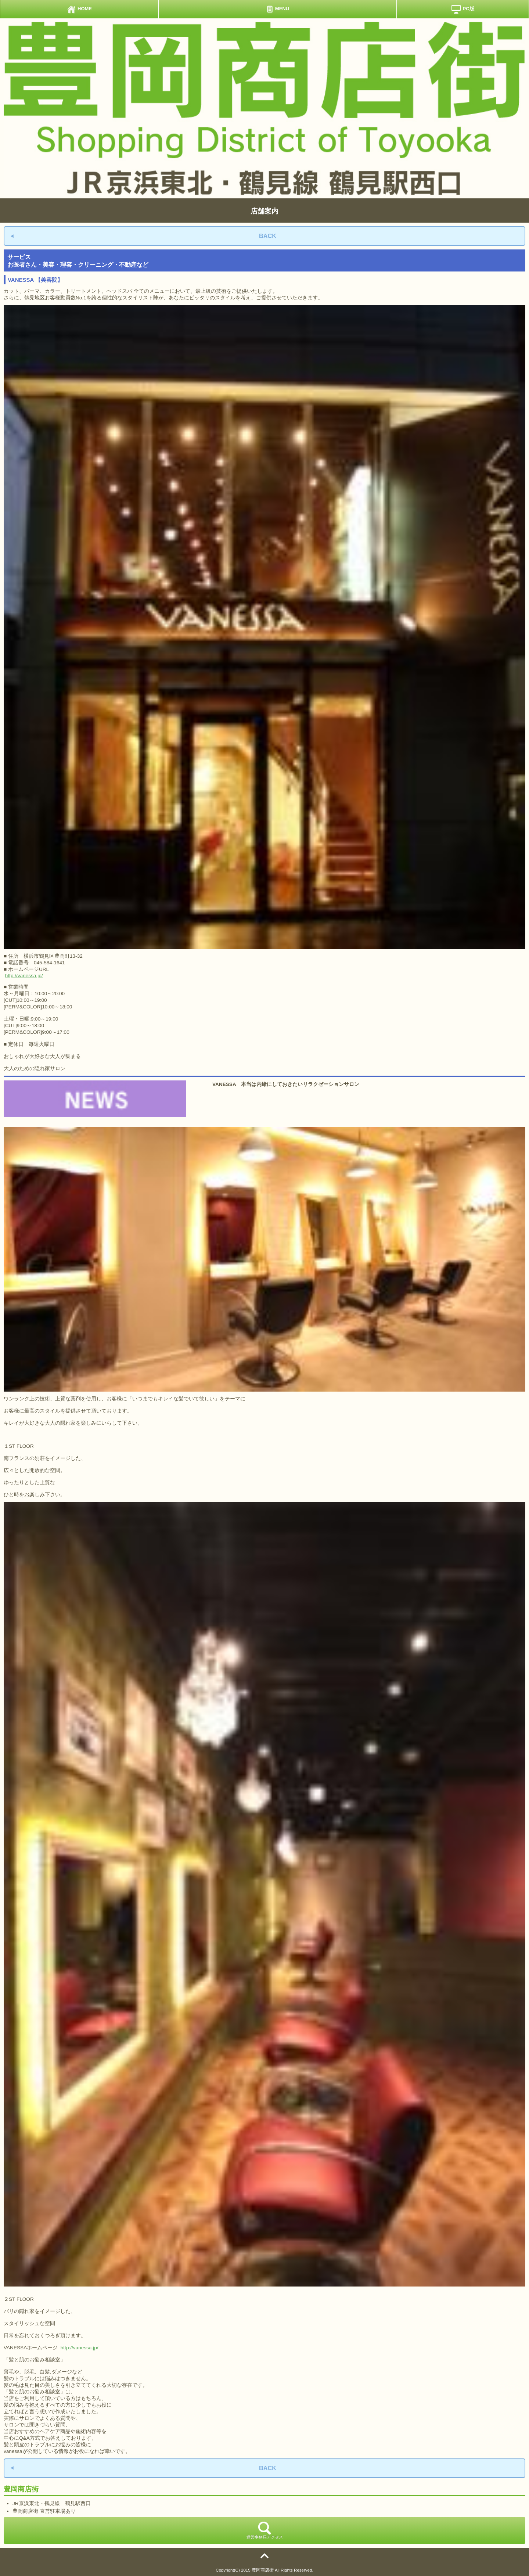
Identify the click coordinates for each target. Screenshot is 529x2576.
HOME (79, 9)
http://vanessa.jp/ (24, 975)
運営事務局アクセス (264, 2530)
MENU (277, 9)
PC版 (462, 9)
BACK (267, 236)
